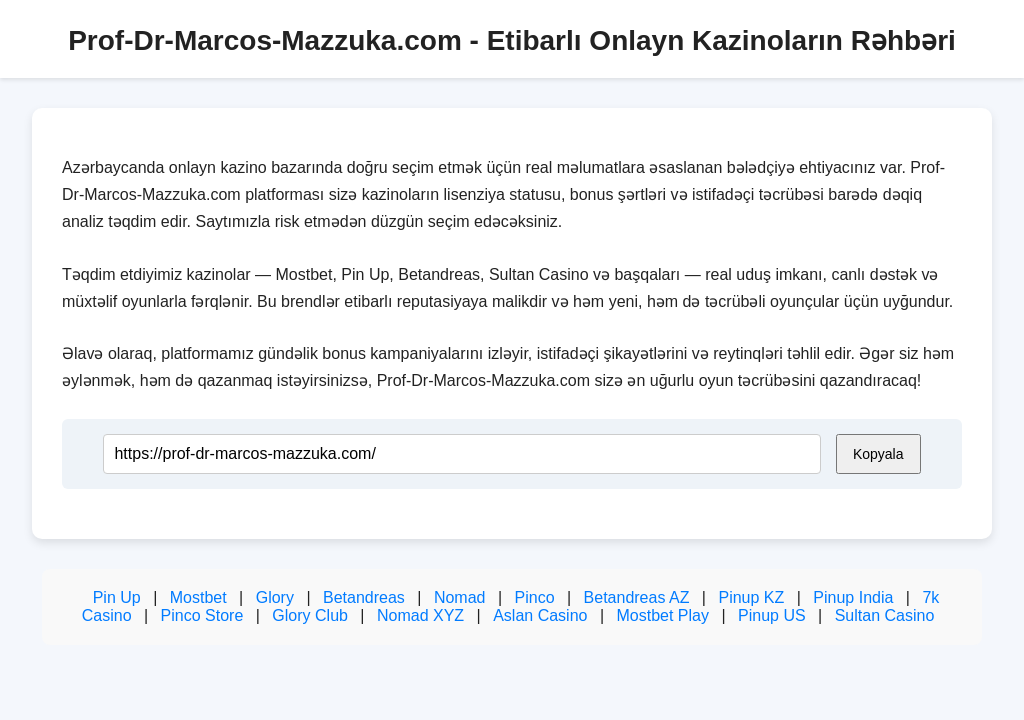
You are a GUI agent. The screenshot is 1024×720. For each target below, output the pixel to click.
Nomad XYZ (420, 615)
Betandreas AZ (637, 597)
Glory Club (310, 615)
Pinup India (853, 597)
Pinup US (772, 615)
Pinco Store (202, 615)
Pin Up (117, 597)
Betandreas (364, 597)
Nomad (460, 597)
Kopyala (878, 454)
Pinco (535, 597)
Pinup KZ (751, 597)
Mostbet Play (662, 615)
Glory (275, 597)
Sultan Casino (885, 615)
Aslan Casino (540, 615)
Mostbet (198, 597)
